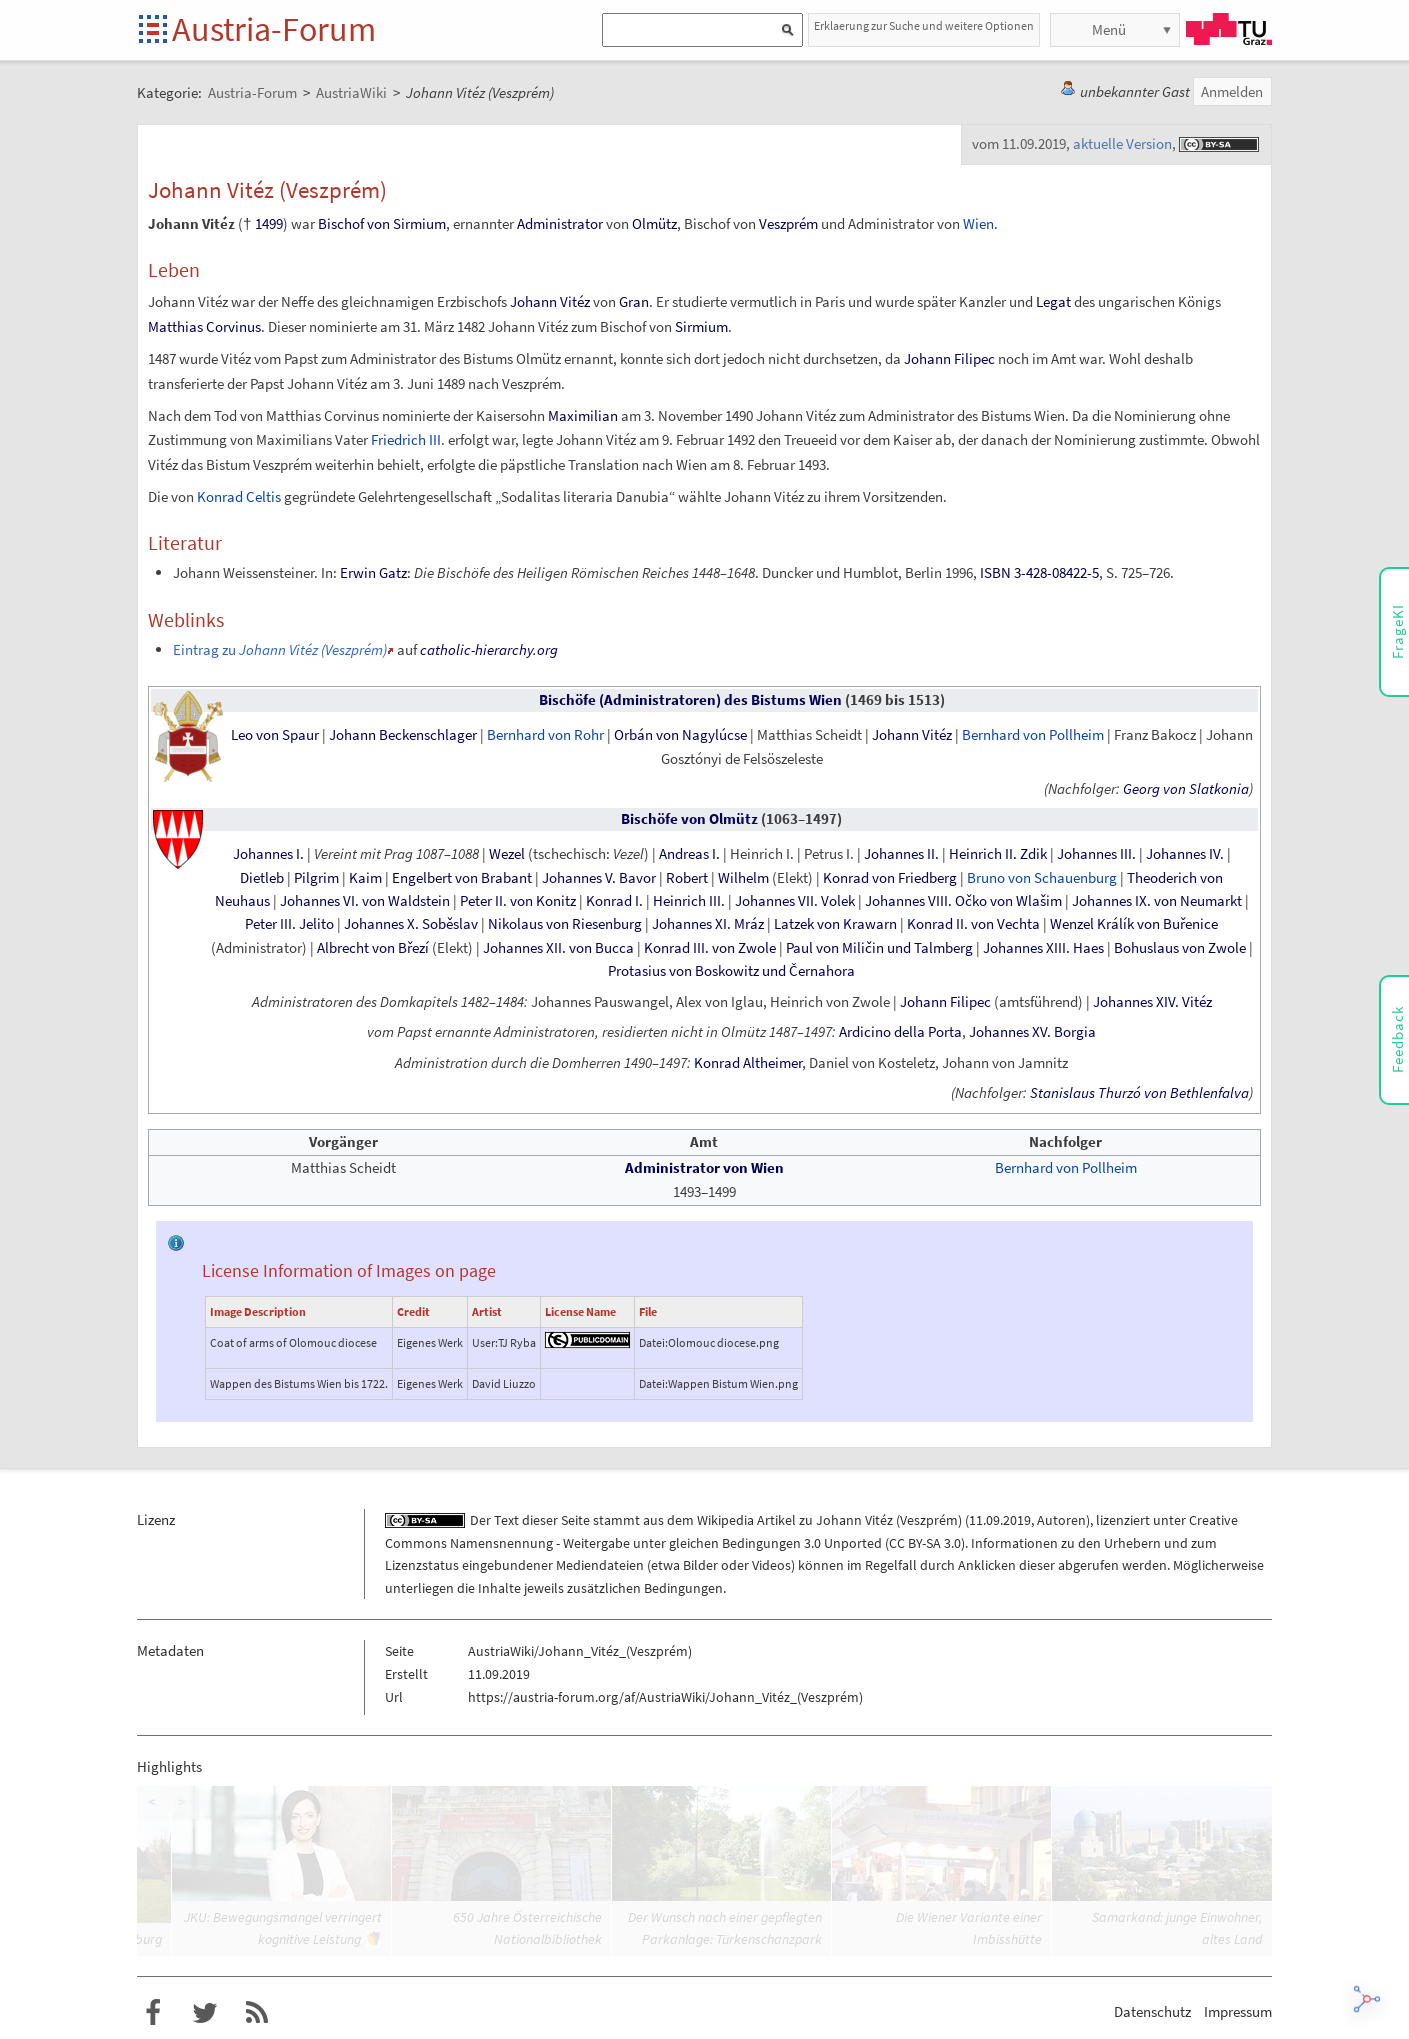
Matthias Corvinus (204, 326)
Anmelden (1232, 91)
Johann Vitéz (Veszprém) (889, 1520)
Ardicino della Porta (900, 1032)
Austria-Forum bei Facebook (153, 2013)
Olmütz (654, 223)
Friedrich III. (408, 439)
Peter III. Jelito (289, 924)
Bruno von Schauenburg (1042, 878)
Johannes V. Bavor (599, 878)
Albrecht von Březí (373, 948)
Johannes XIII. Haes (1043, 948)
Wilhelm (743, 878)
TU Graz (1229, 29)
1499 (269, 223)
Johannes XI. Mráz (708, 924)
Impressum (1238, 2011)
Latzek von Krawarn (835, 924)
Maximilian (583, 415)
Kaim (365, 878)
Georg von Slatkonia (1186, 789)
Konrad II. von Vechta (973, 924)
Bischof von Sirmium (382, 223)
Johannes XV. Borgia (1032, 1032)
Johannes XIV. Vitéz (1152, 1002)
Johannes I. (268, 854)
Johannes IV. (1185, 854)
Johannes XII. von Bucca (558, 948)
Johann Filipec (949, 358)
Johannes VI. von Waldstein (365, 901)
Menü (1109, 29)
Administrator (560, 223)
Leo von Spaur (275, 735)
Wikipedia (725, 1520)
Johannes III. (1096, 854)
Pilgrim (316, 878)
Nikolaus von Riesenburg (565, 924)
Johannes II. (901, 854)
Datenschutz (1152, 2011)
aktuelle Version (1122, 143)
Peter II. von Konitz (518, 901)
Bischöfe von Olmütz (689, 819)
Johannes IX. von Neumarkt (1157, 901)
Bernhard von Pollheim (1033, 735)
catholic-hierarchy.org (489, 649)
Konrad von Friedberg (890, 878)
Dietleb (262, 878)
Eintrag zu (280, 649)
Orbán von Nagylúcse (680, 735)
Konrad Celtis (239, 496)
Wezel (507, 854)
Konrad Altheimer (748, 1063)
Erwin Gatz (373, 572)
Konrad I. (614, 901)
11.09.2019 (1000, 1520)
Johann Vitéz (550, 301)
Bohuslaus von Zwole (1180, 948)
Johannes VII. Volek (795, 901)
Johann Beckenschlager (403, 735)
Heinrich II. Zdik (998, 854)
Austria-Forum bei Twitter (205, 2013)
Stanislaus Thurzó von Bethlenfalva (1139, 1093)
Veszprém (788, 223)
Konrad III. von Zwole (710, 948)
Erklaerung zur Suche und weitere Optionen (924, 25)
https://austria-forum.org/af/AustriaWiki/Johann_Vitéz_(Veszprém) (665, 1697)
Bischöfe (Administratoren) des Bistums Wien (690, 700)
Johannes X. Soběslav (411, 924)
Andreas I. (689, 854)
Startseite (154, 30)
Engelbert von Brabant (462, 878)
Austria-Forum (274, 29)
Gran (634, 301)
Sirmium (701, 326)
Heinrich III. (689, 901)
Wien (978, 223)
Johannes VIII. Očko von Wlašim (963, 901)
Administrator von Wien (704, 1167)
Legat (1053, 301)
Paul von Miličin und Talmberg (879, 948)
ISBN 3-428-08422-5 (1039, 572)
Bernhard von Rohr (545, 735)
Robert (687, 878)
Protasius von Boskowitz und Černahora (731, 971)
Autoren (1061, 1520)
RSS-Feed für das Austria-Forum (257, 2013)
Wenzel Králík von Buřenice (1134, 924)
